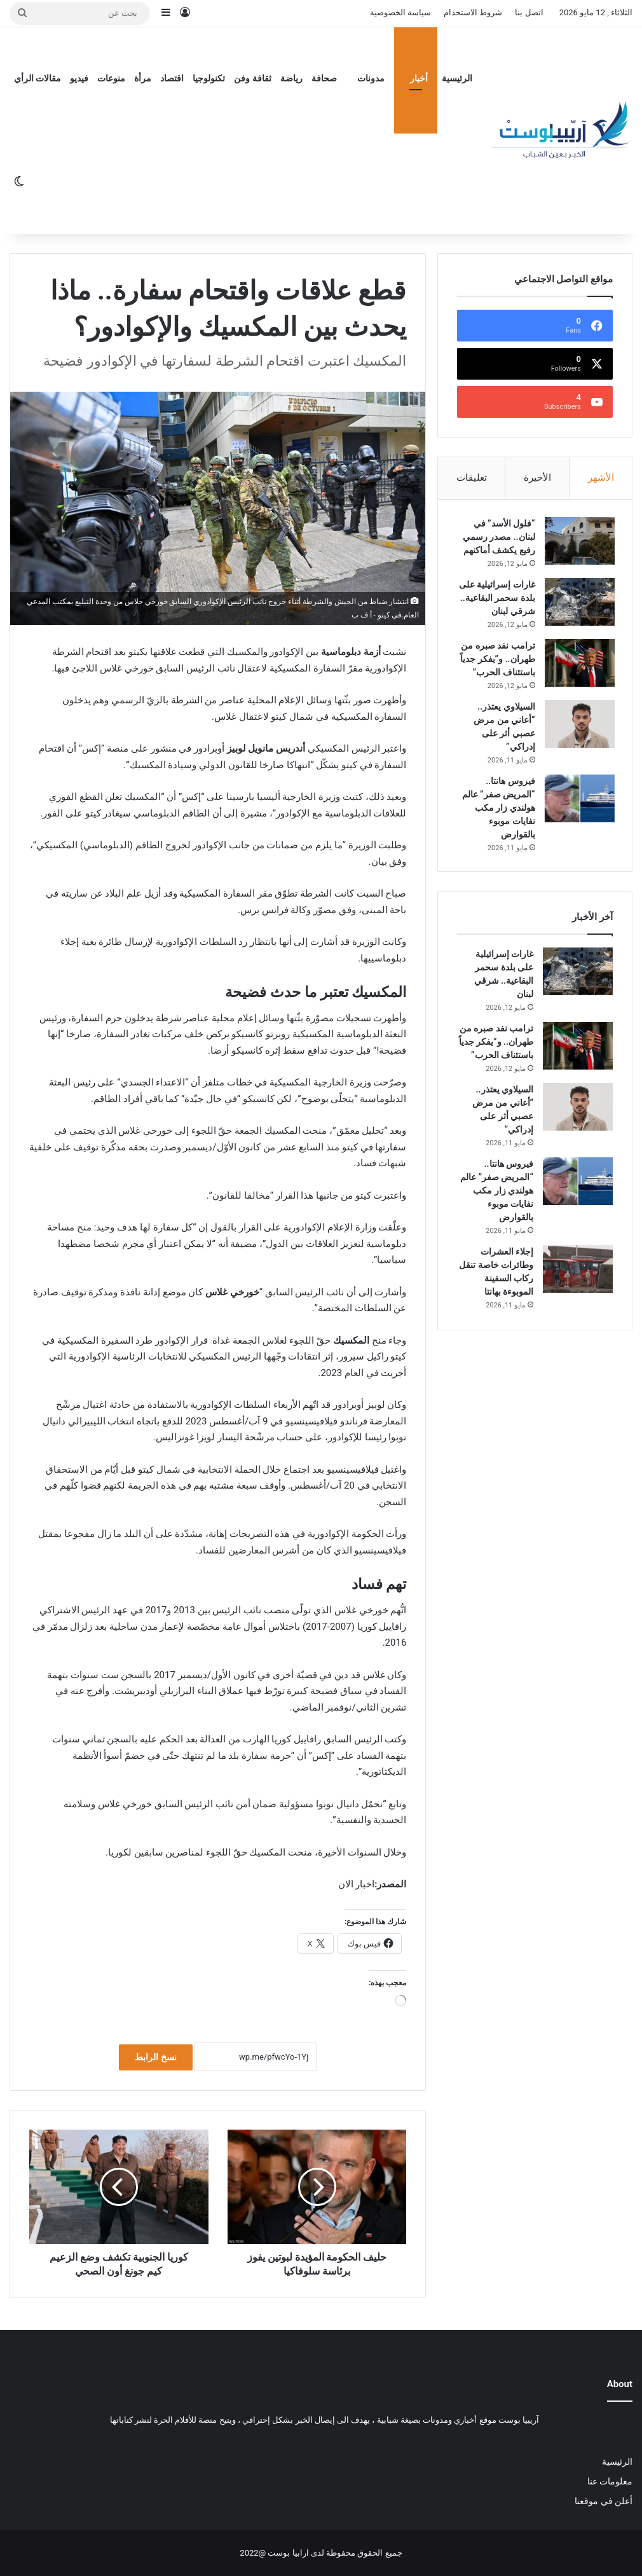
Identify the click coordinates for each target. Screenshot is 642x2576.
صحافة (324, 78)
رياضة (291, 78)
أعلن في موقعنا (603, 2501)
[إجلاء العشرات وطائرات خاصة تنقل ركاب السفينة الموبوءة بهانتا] (578, 1285)
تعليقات (471, 477)
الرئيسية (457, 78)
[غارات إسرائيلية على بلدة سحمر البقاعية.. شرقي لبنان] (578, 604)
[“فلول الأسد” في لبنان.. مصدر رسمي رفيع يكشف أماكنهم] (578, 543)
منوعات (111, 78)
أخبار (419, 78)
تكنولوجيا (209, 78)
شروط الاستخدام (473, 12)
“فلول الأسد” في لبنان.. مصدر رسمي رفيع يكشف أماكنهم (497, 538)
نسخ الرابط (155, 2057)
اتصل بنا (529, 12)
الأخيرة (537, 477)
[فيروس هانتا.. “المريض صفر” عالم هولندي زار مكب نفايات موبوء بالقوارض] (578, 813)
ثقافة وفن (252, 78)
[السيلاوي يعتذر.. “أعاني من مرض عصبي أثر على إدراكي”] (578, 739)
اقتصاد (172, 78)
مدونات (371, 78)
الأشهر (601, 477)
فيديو (79, 78)
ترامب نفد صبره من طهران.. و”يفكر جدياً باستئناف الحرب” (496, 674)
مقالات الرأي (37, 78)
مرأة (142, 78)
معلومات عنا (609, 2481)
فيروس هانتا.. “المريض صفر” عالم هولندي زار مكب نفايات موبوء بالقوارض (496, 823)
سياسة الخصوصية (400, 12)
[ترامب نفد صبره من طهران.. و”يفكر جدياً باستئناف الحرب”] (578, 678)
